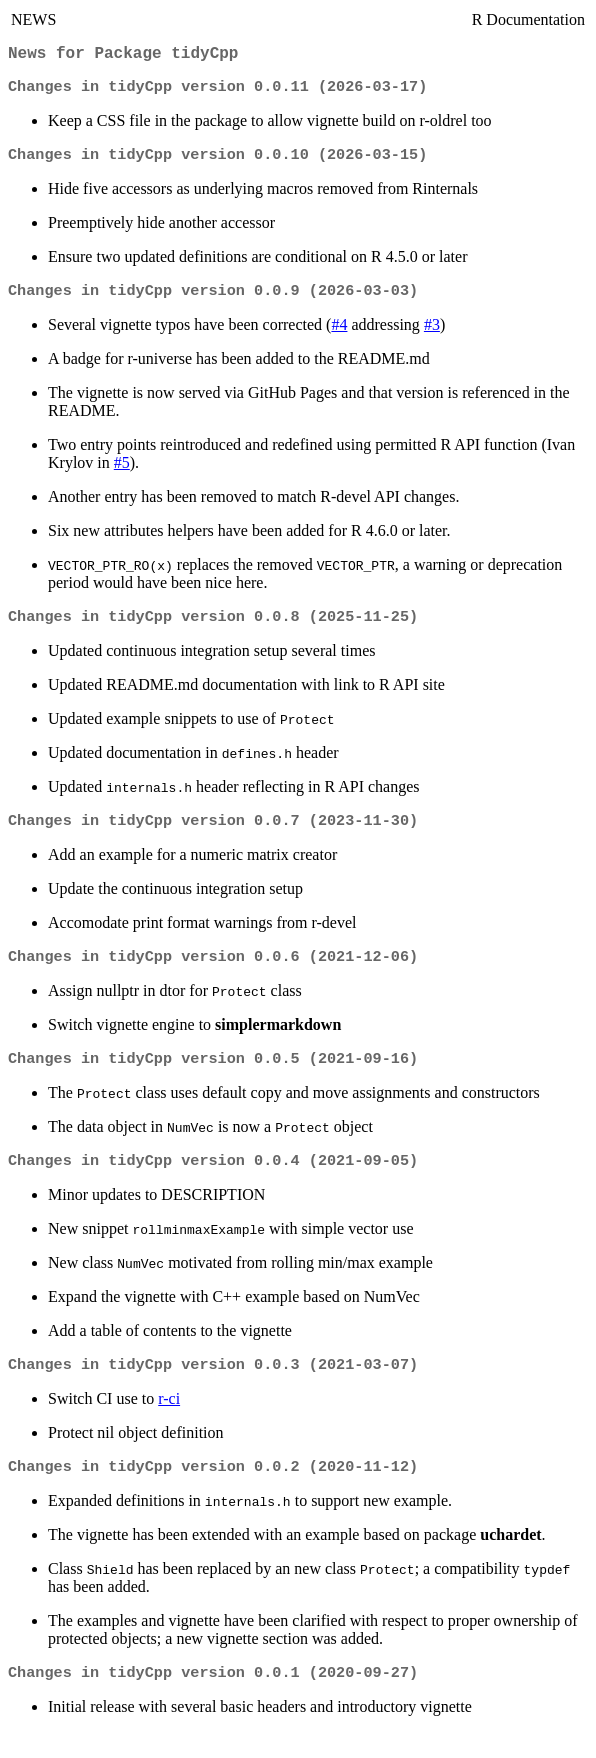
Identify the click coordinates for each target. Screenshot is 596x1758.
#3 (432, 334)
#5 (122, 472)
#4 (339, 334)
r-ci (169, 1420)
